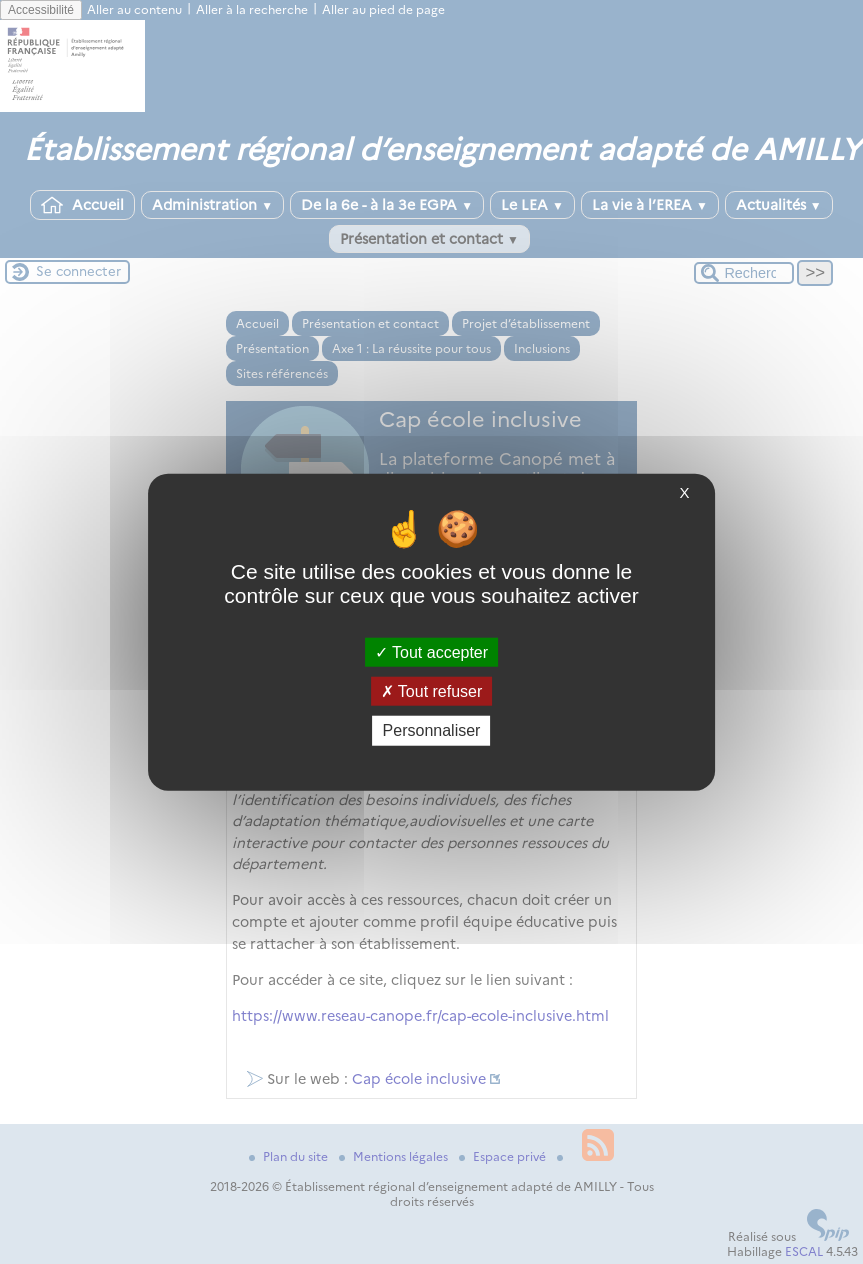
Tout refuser (432, 691)
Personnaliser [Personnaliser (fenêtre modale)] (432, 730)
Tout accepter (431, 652)
